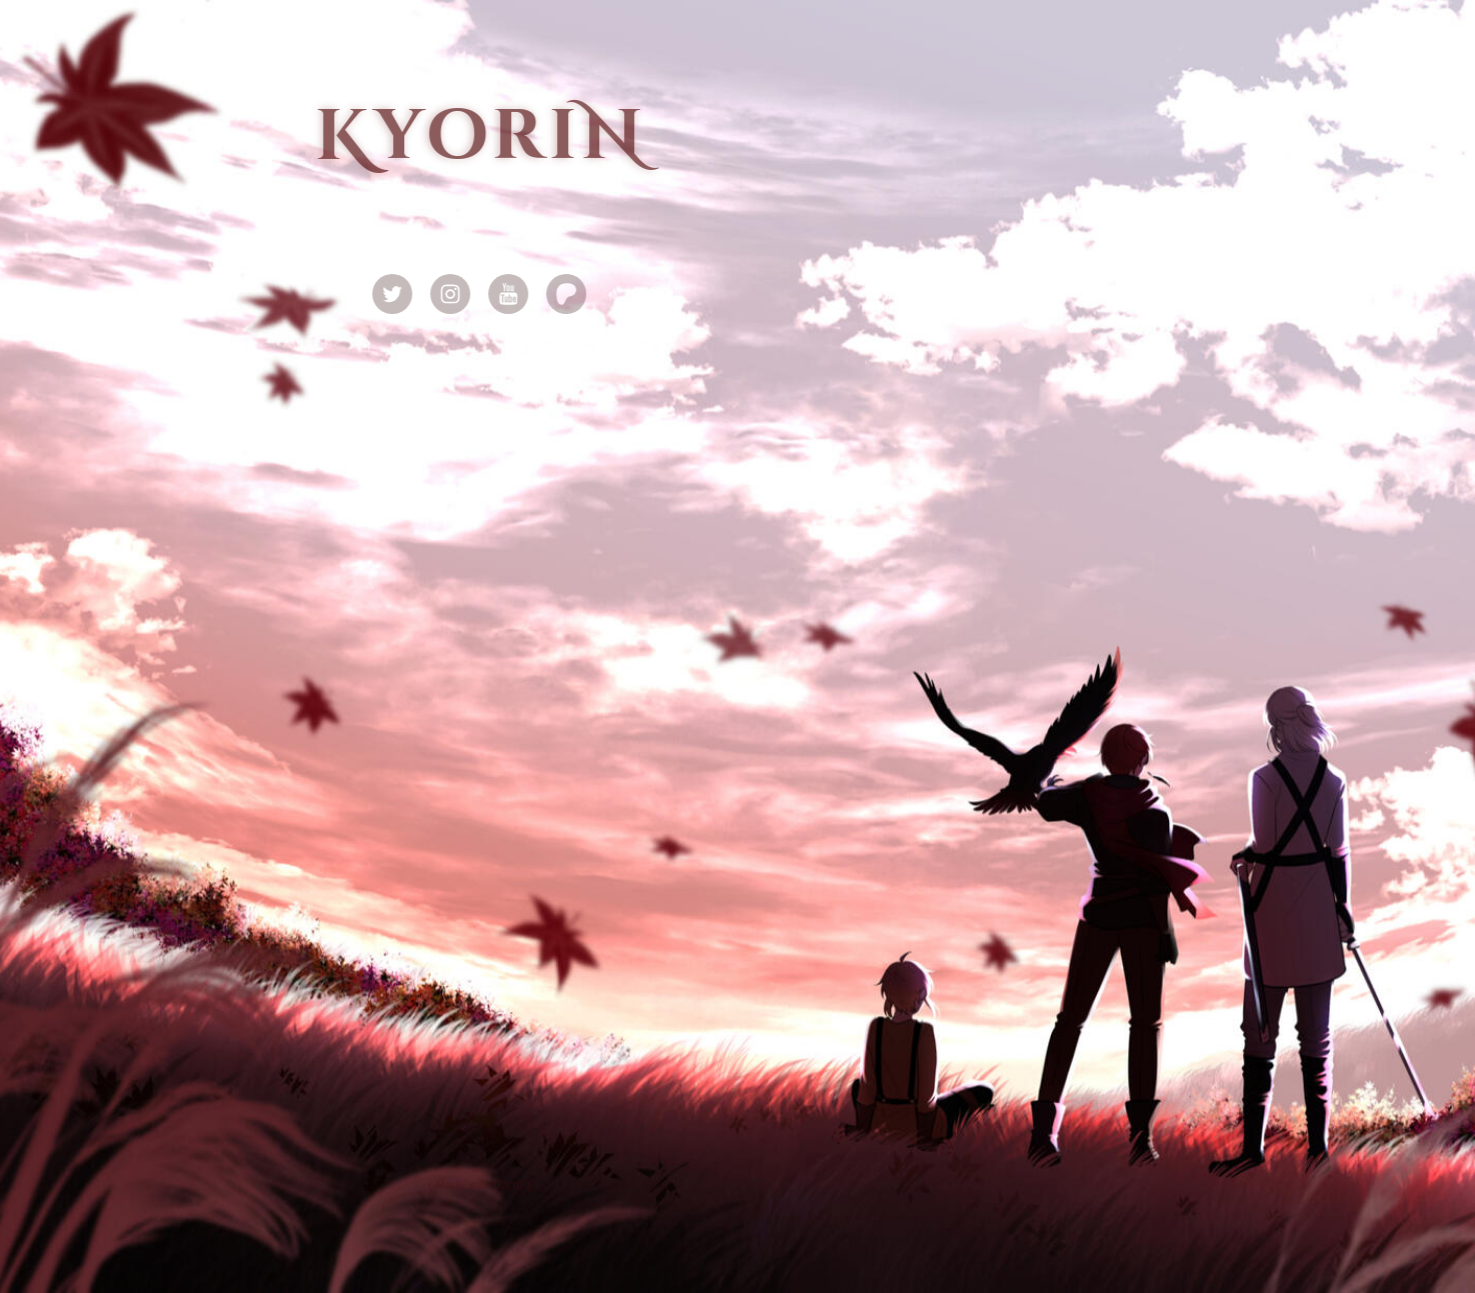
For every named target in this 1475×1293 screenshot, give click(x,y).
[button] (395, 294)
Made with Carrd (482, 1185)
